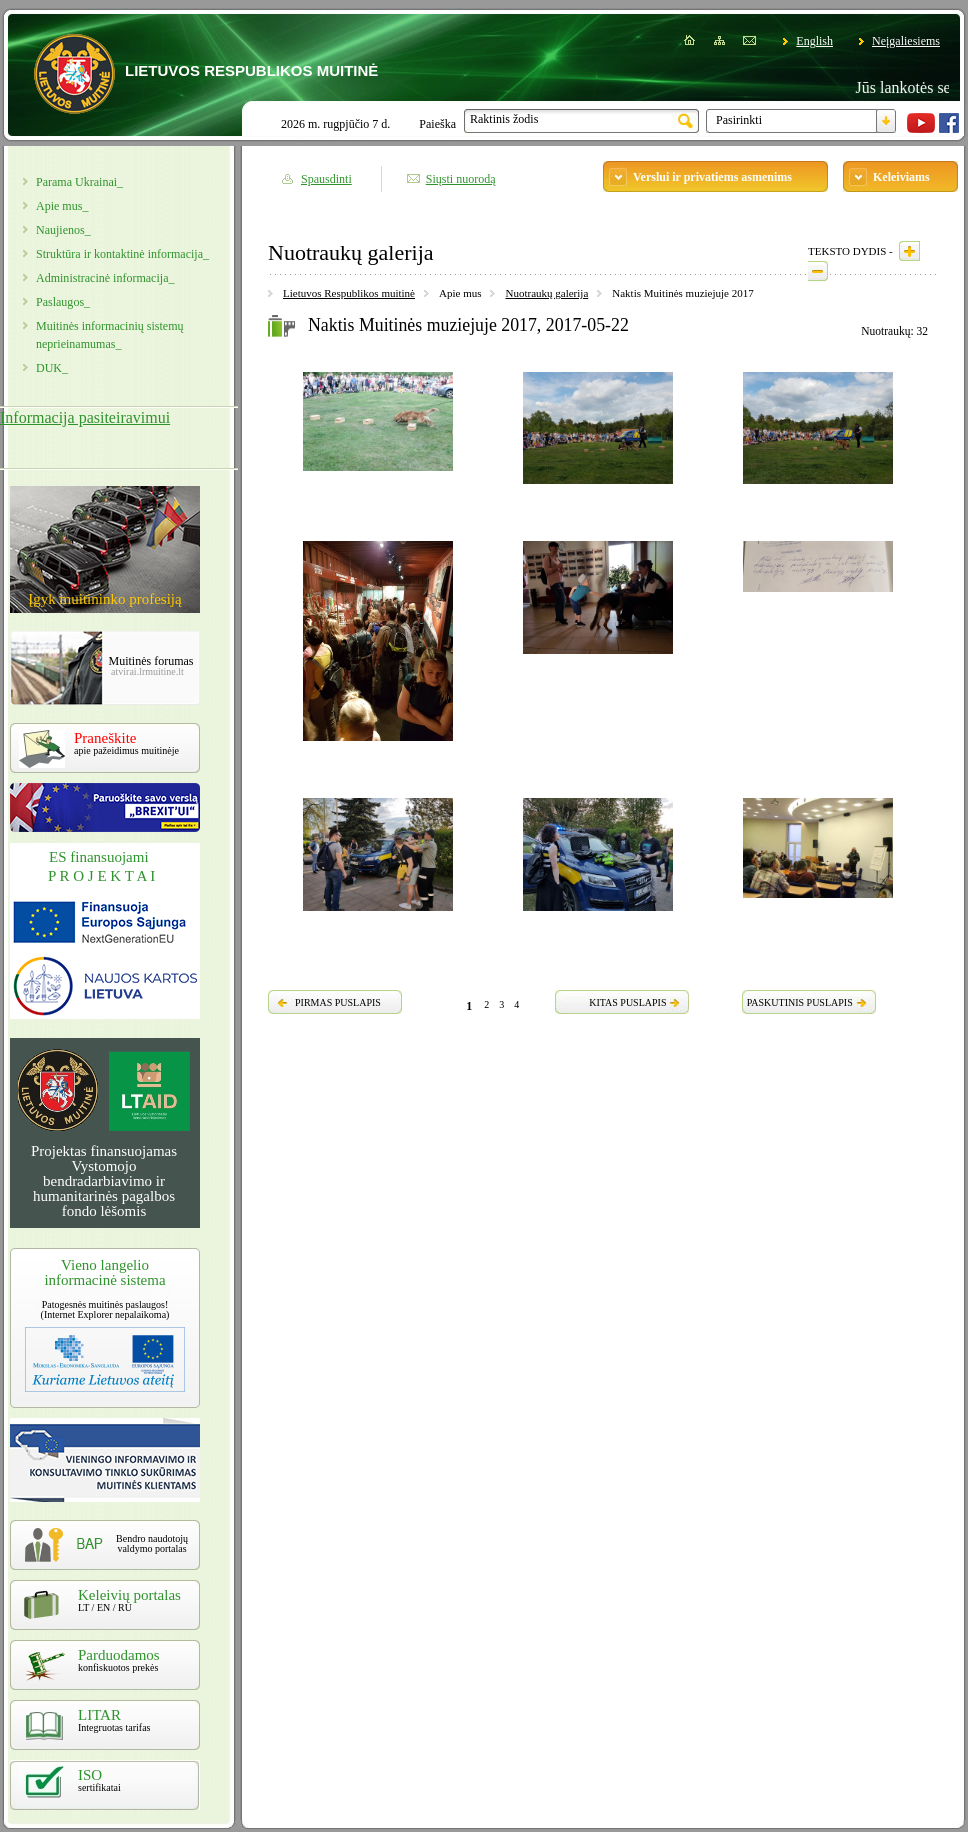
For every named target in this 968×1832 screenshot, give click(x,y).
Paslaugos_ (63, 302)
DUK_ (52, 368)
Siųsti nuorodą (461, 179)
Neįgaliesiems (906, 41)
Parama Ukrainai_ (79, 182)
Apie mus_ (62, 206)
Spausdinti (326, 179)
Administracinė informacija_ (105, 278)
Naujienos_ (63, 230)
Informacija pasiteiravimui (85, 417)
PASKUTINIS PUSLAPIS (800, 1002)
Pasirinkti (739, 120)
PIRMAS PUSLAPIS (338, 1002)
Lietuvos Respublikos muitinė (349, 293)
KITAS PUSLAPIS (627, 1002)
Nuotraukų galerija (546, 293)
